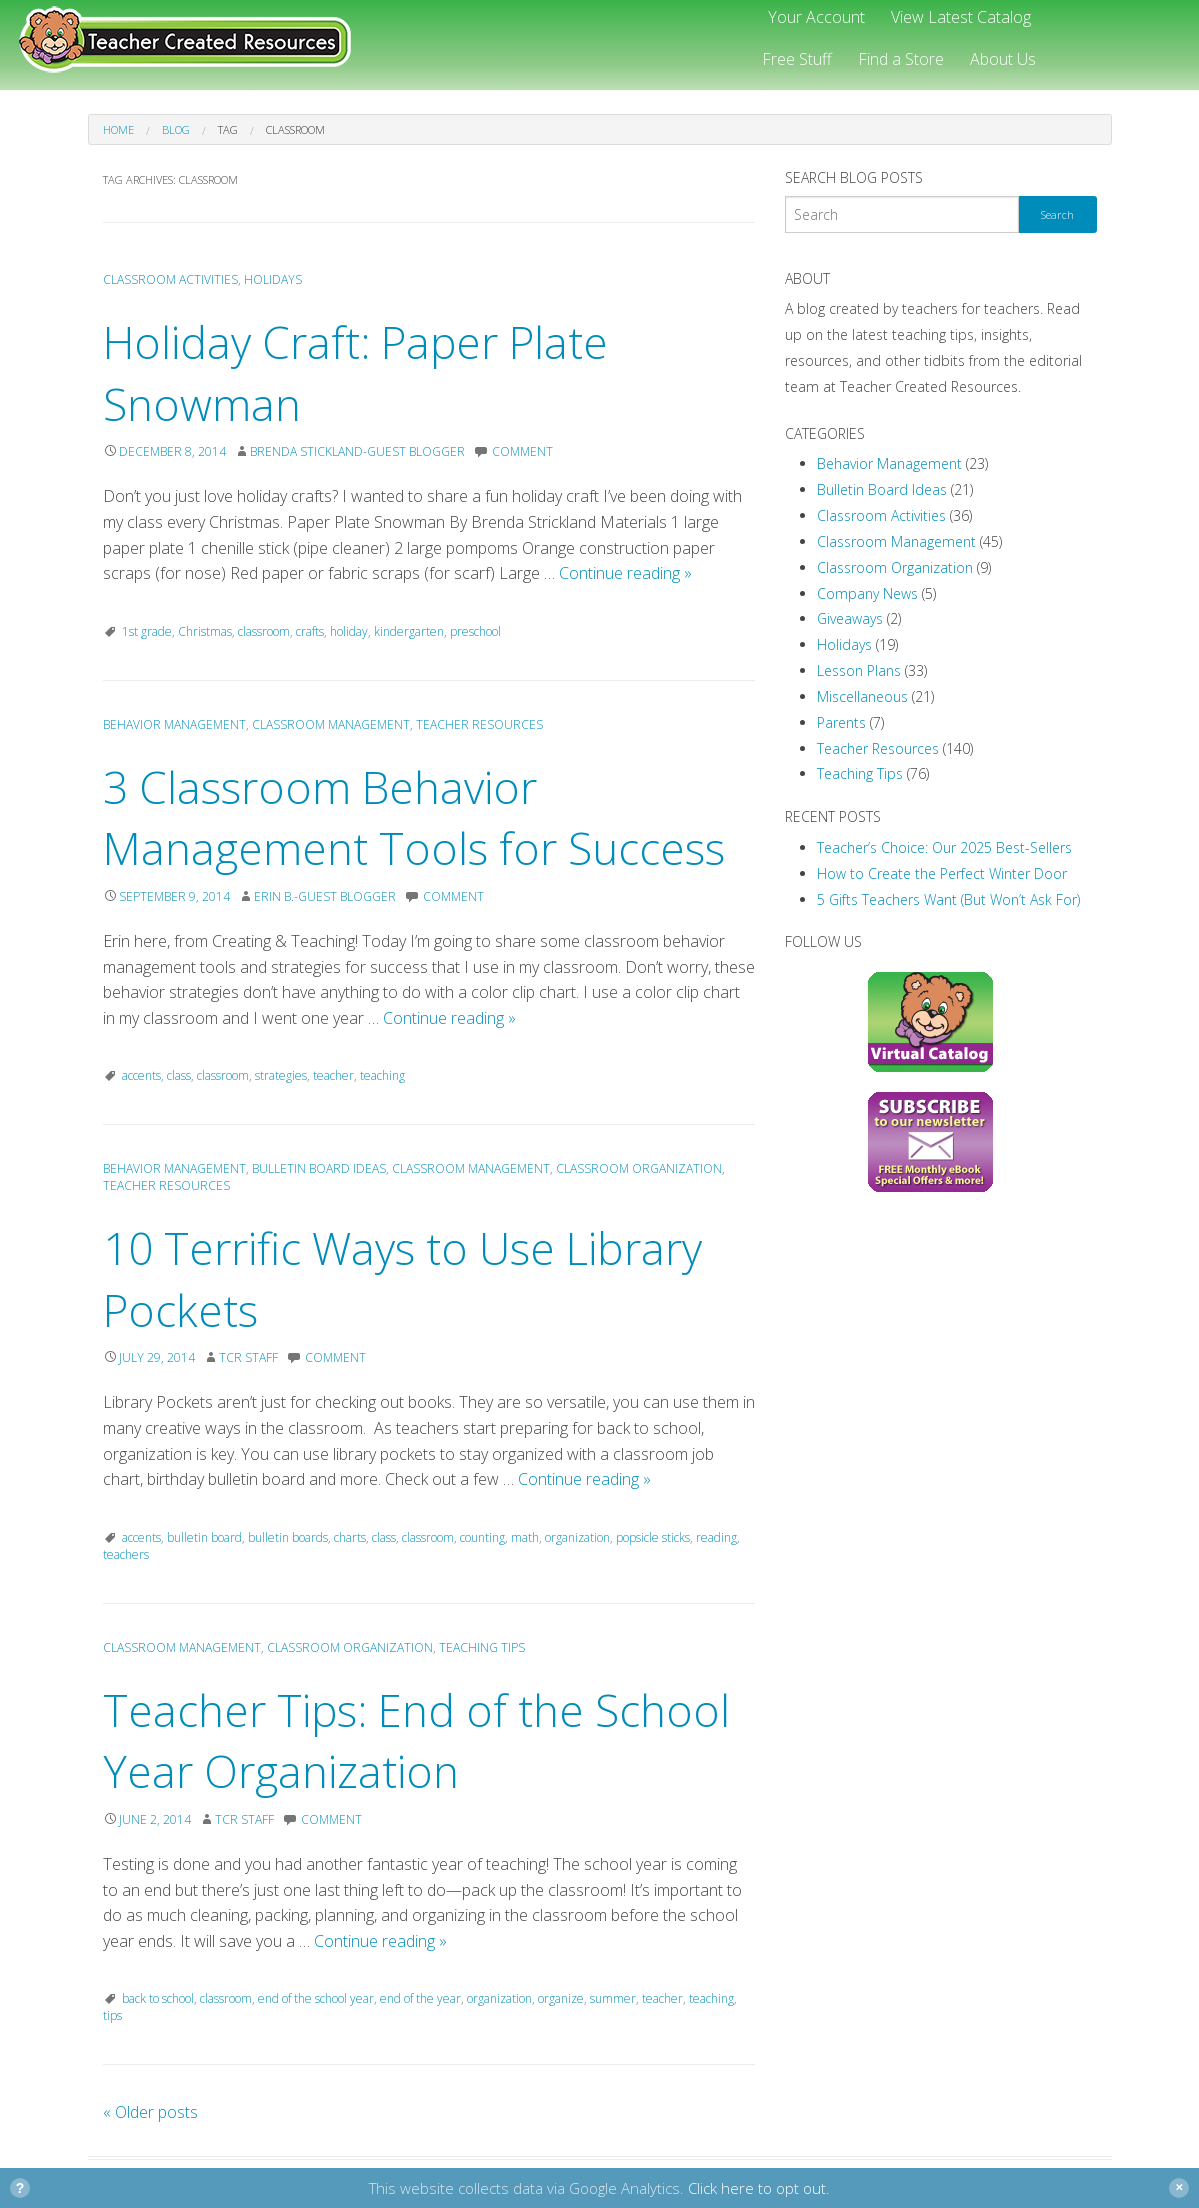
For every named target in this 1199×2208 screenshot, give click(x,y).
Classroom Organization (639, 1168)
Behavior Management (174, 724)
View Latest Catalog (961, 17)
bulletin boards (288, 1537)
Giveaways (850, 618)
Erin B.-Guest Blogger (325, 896)
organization (577, 1537)
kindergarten (409, 631)
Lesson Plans (859, 670)
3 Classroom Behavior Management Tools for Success (414, 818)
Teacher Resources (479, 724)
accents (141, 1075)
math (525, 1537)
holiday (349, 631)
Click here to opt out (757, 2188)
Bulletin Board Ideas (319, 1168)
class (179, 1075)
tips (112, 2015)
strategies (281, 1075)
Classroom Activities (170, 279)
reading (716, 1537)
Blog (176, 129)
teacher (333, 1075)
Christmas (205, 631)
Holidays (273, 279)
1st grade (147, 631)
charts (350, 1537)
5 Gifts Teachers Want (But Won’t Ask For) (948, 899)
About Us (1003, 59)
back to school (158, 1998)
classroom (264, 631)
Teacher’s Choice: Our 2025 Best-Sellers (944, 847)
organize (561, 1998)
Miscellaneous (862, 696)
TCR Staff (248, 1357)
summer (613, 1998)
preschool (475, 631)
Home (118, 129)
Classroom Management (331, 724)
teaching (382, 1075)
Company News (867, 593)
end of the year (420, 1998)
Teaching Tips (482, 1647)
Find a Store (901, 59)
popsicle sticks (653, 1537)
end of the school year (316, 1998)
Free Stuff (797, 59)
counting (482, 1537)
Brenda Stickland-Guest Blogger (357, 451)
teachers (126, 1554)
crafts (310, 631)
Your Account (816, 17)
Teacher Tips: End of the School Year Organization (416, 1741)
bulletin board (204, 1537)
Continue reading (625, 573)
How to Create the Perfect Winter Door (942, 873)
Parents (841, 722)
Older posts (150, 2112)
